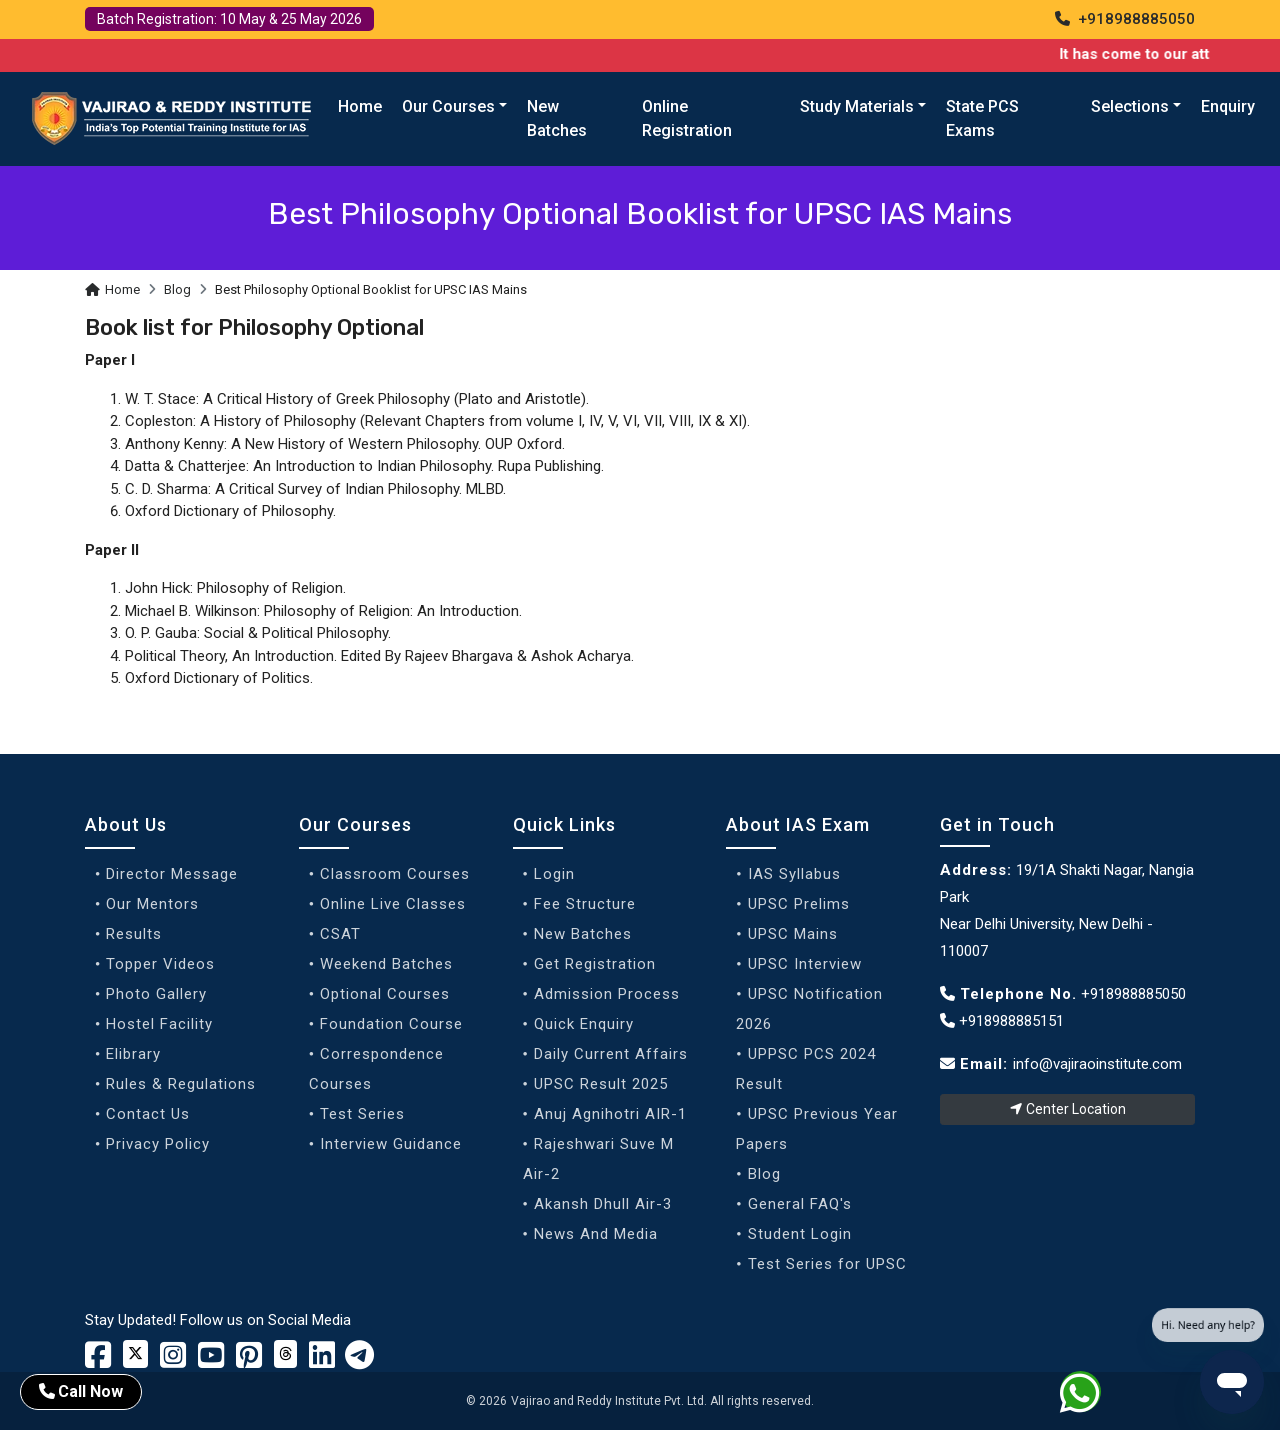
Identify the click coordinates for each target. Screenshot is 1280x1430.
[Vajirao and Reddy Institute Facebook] (98, 1361)
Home (360, 106)
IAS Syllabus (794, 874)
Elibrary (133, 1054)
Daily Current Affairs (611, 1054)
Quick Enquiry (584, 1024)
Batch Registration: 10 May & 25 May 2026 (229, 19)
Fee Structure (585, 904)
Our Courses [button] (448, 106)
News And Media (596, 1234)
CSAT (340, 934)
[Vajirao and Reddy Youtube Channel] (211, 1361)
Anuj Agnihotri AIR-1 (610, 1114)
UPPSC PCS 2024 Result (805, 1069)
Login (554, 874)
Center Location (1068, 1109)
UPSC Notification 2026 (809, 1009)
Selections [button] (1130, 106)
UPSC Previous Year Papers (816, 1129)
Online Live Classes (393, 904)
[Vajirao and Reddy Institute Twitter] (135, 1354)
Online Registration (687, 118)
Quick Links (564, 824)
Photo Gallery (156, 994)
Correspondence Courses (376, 1069)
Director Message (172, 874)
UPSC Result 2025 (601, 1084)
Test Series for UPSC (827, 1264)
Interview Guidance (391, 1144)
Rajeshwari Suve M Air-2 (598, 1159)
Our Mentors (152, 904)
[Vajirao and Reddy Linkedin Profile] (322, 1361)
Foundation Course (391, 1024)
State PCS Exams (982, 118)
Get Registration (595, 964)
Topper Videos (160, 964)
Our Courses (355, 824)
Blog (177, 289)
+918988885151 (1002, 1021)
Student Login (800, 1234)
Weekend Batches (386, 964)
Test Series (362, 1114)
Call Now (81, 1391)
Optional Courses (385, 994)
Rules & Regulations (181, 1084)
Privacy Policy (158, 1144)
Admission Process (607, 994)
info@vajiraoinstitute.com (1097, 1064)
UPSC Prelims (799, 904)
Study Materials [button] (857, 106)
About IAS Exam (798, 824)
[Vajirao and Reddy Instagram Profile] (173, 1361)
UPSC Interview (805, 964)
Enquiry (1228, 106)
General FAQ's (800, 1204)
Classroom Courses (395, 874)
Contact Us (148, 1114)
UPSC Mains (793, 934)
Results (134, 934)
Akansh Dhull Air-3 (603, 1204)
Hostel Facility (159, 1024)
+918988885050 (1125, 19)
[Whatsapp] (1092, 1396)
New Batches (557, 118)
